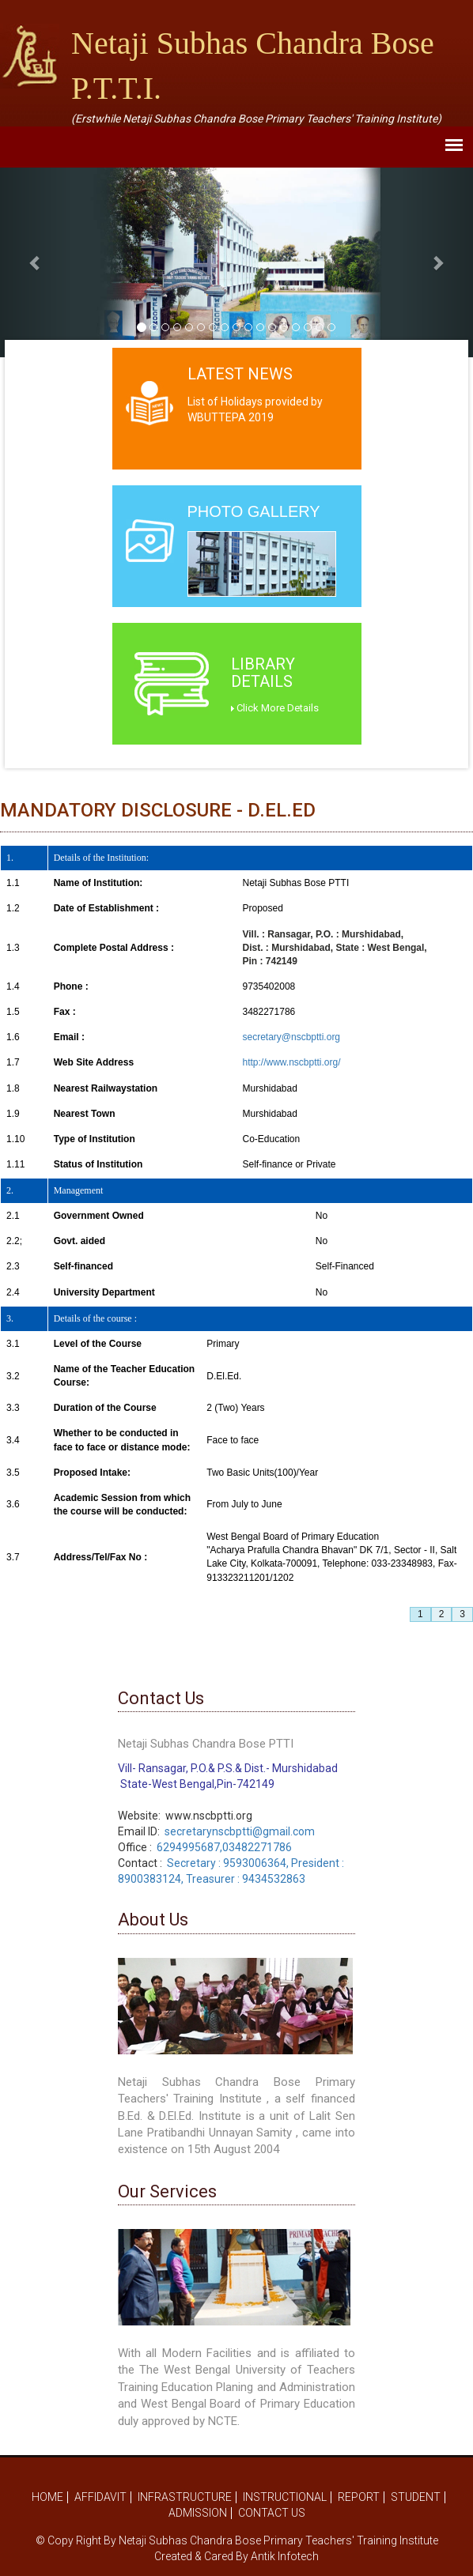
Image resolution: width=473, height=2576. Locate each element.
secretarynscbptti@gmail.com (240, 1831)
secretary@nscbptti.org (291, 1037)
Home (47, 2497)
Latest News (240, 373)
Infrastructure (185, 2497)
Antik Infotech (285, 2556)
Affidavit (100, 2497)
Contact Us (271, 2512)
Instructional (285, 2497)
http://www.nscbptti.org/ (291, 1062)
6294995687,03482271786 (224, 1847)
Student (416, 2497)
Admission (197, 2512)
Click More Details (275, 708)
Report (359, 2497)
